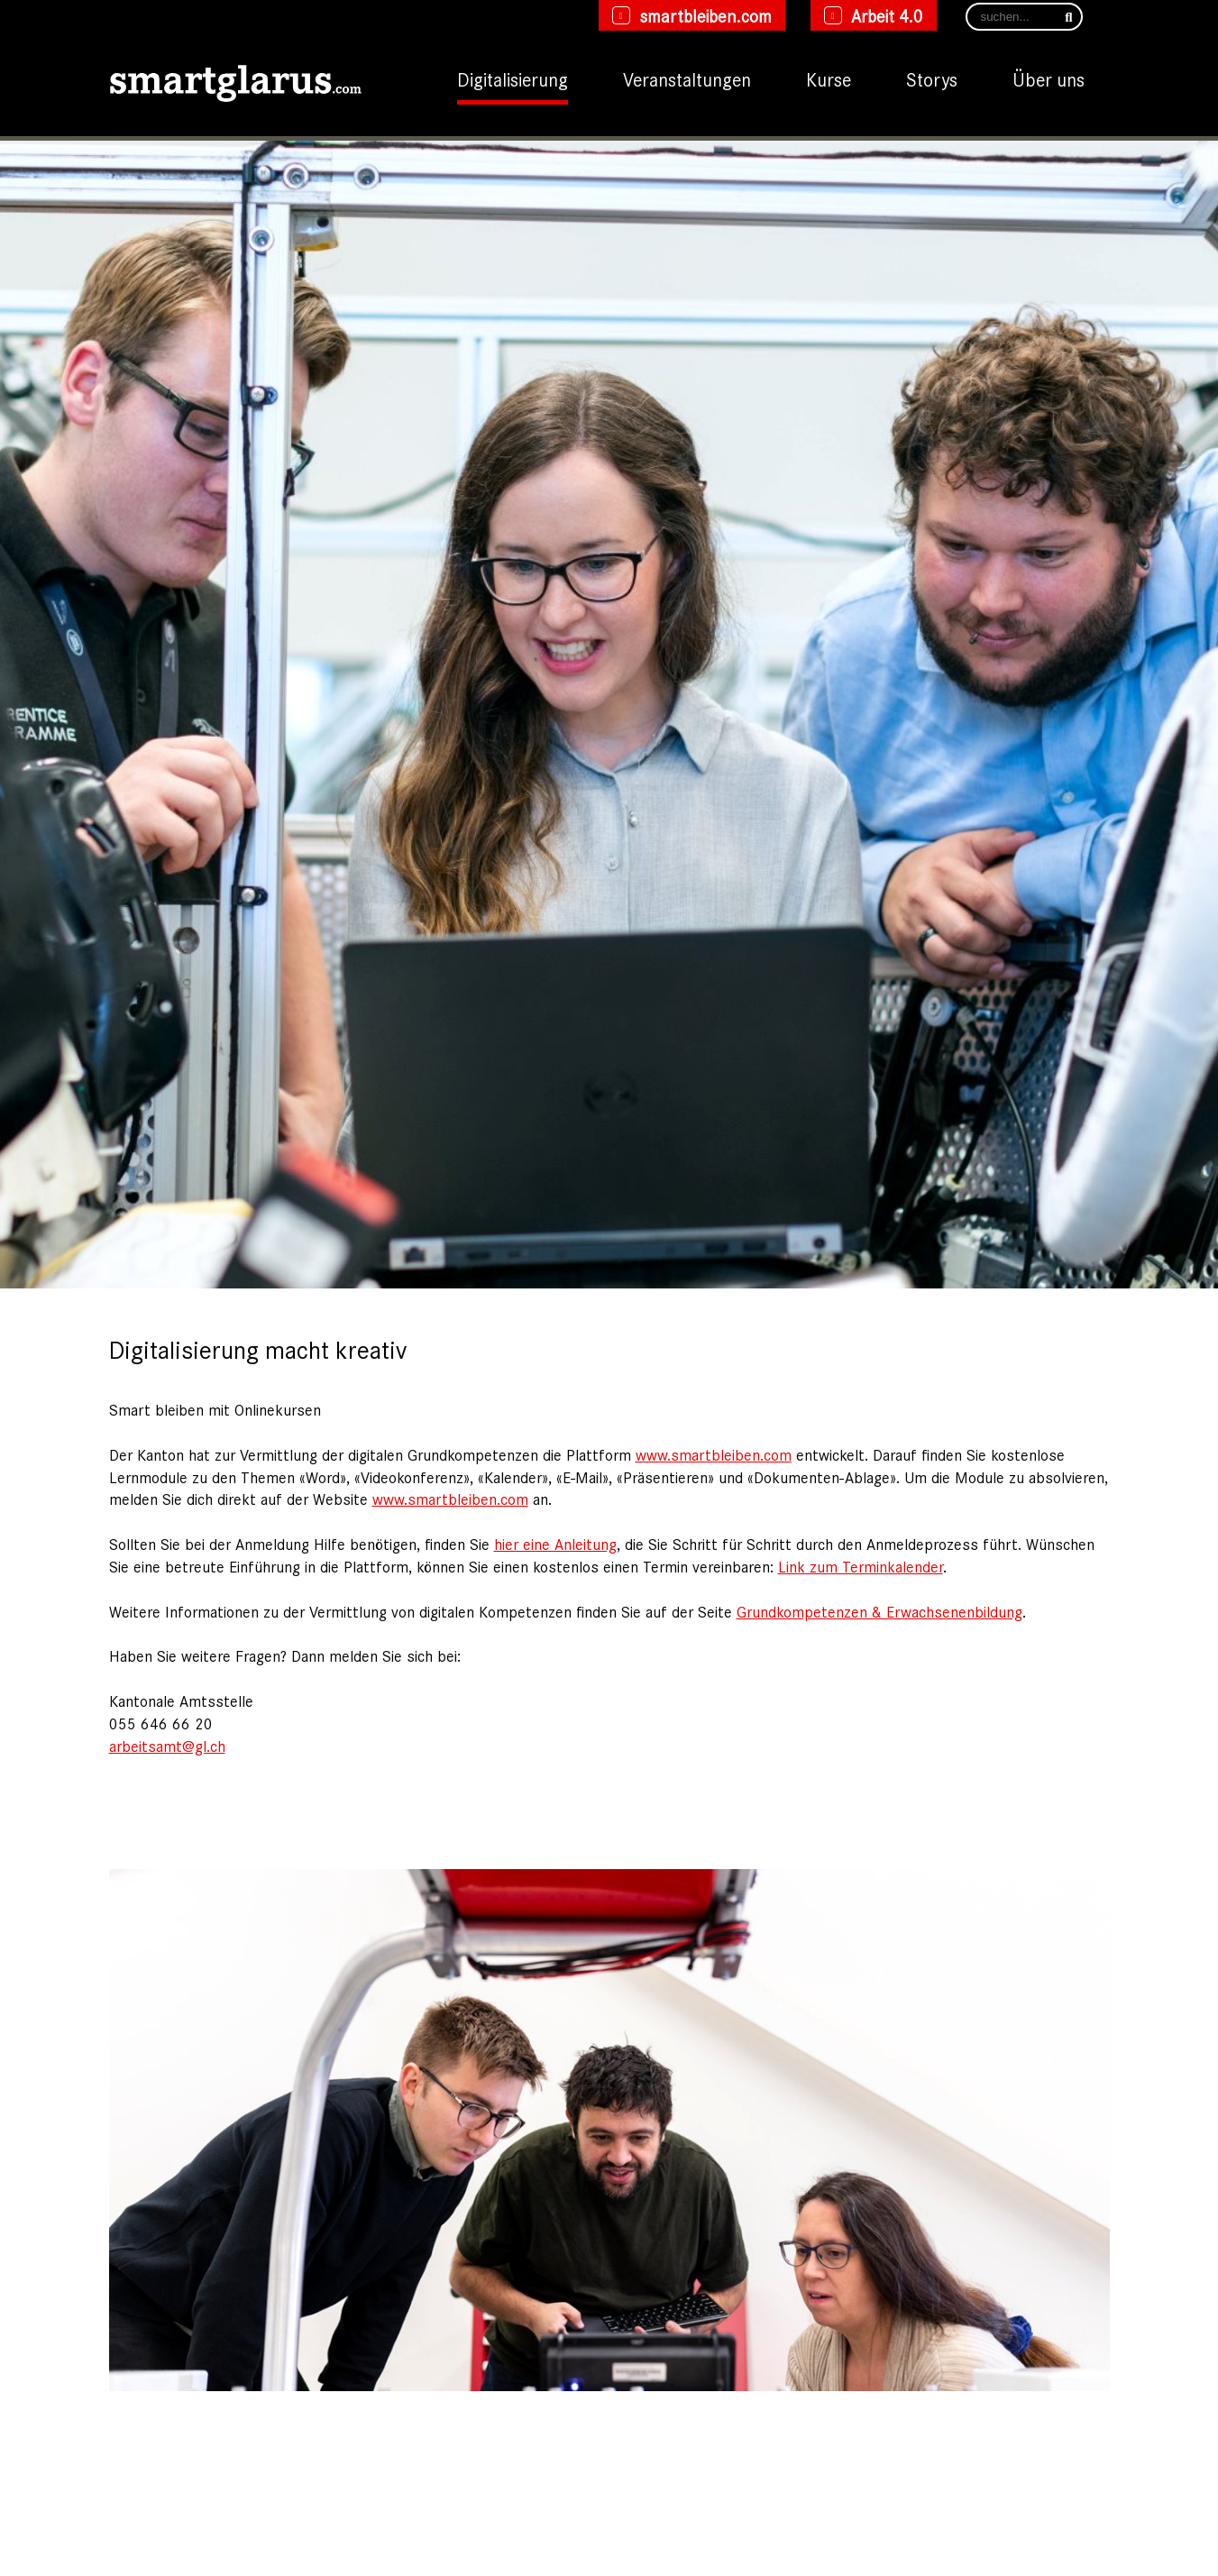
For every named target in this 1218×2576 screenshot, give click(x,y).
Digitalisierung (512, 78)
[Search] (1024, 17)
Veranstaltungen (687, 78)
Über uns (1048, 78)
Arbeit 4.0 (887, 15)
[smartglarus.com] (235, 79)
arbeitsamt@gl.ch (167, 1745)
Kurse (828, 78)
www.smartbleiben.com (714, 1454)
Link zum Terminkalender (860, 1566)
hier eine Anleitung (555, 1543)
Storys (931, 78)
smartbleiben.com (705, 15)
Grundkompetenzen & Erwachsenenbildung (879, 1611)
